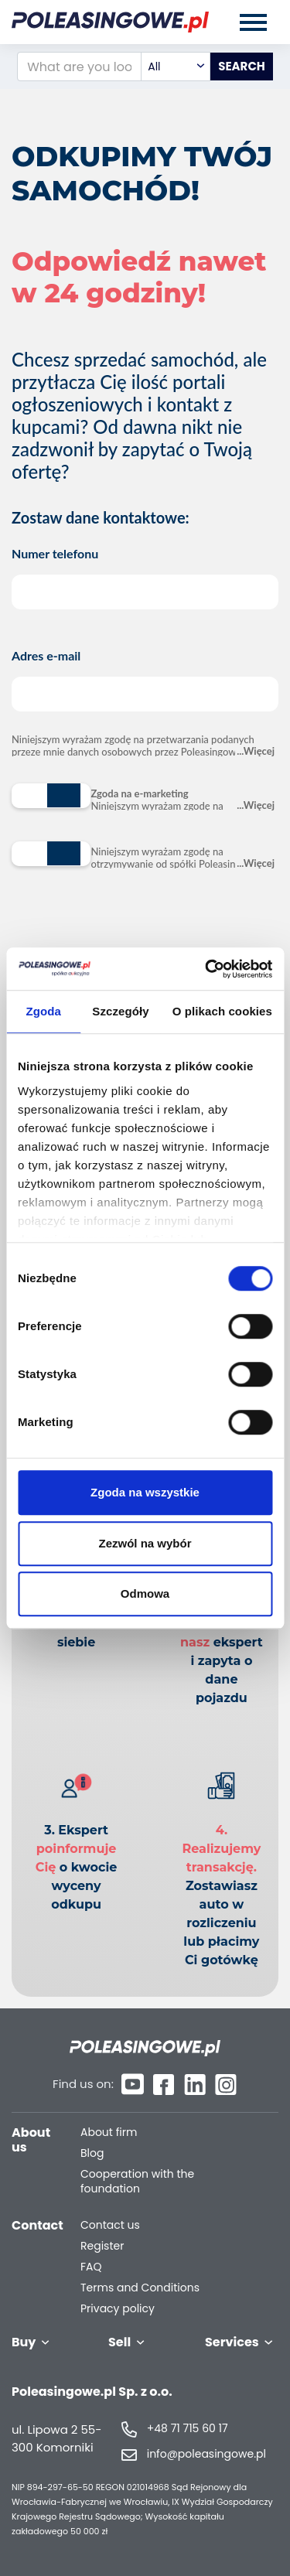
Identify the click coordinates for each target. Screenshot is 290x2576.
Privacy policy (117, 2308)
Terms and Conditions (140, 2288)
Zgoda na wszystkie (145, 1492)
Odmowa (145, 1593)
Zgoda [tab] (43, 1011)
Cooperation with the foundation (137, 2181)
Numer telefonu (145, 577)
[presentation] (129, 929)
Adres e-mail (145, 679)
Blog (92, 2153)
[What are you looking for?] (79, 66)
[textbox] (176, 66)
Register (102, 2246)
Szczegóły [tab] (120, 1011)
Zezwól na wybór (144, 1543)
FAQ (91, 2267)
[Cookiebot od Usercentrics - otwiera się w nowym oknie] (206, 969)
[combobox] (175, 66)
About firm (108, 2132)
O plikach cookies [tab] (222, 1011)
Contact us (110, 2225)
